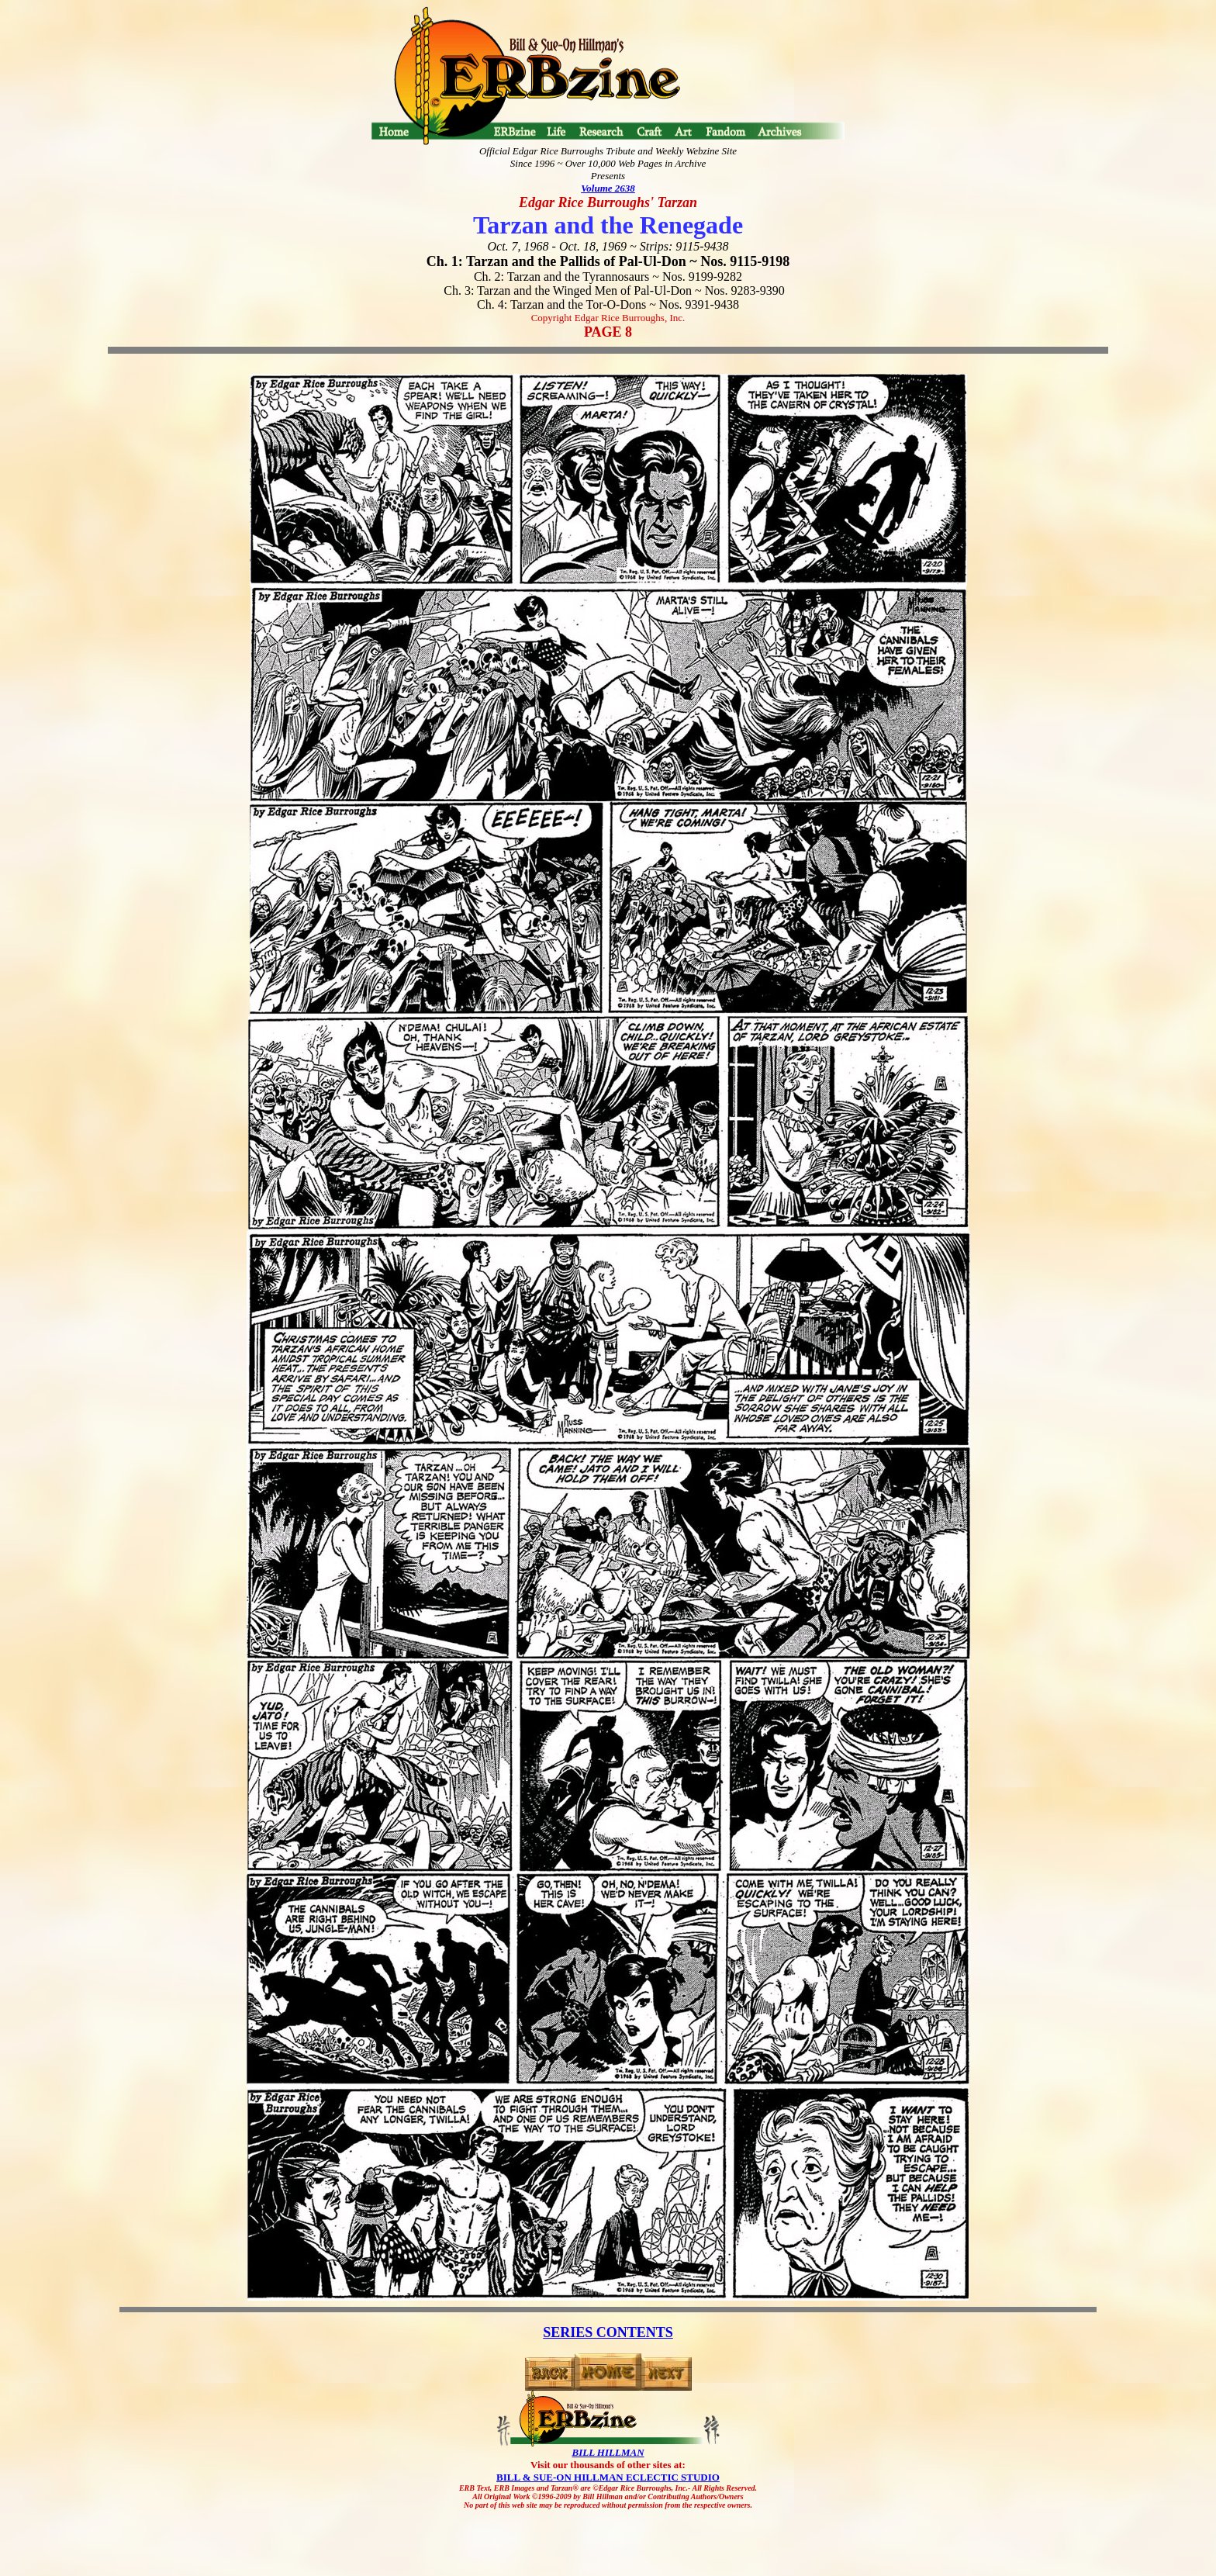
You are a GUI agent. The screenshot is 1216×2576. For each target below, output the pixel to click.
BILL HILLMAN (608, 2452)
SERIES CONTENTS (608, 2332)
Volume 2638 (608, 188)
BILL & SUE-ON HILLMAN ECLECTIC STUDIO (608, 2477)
